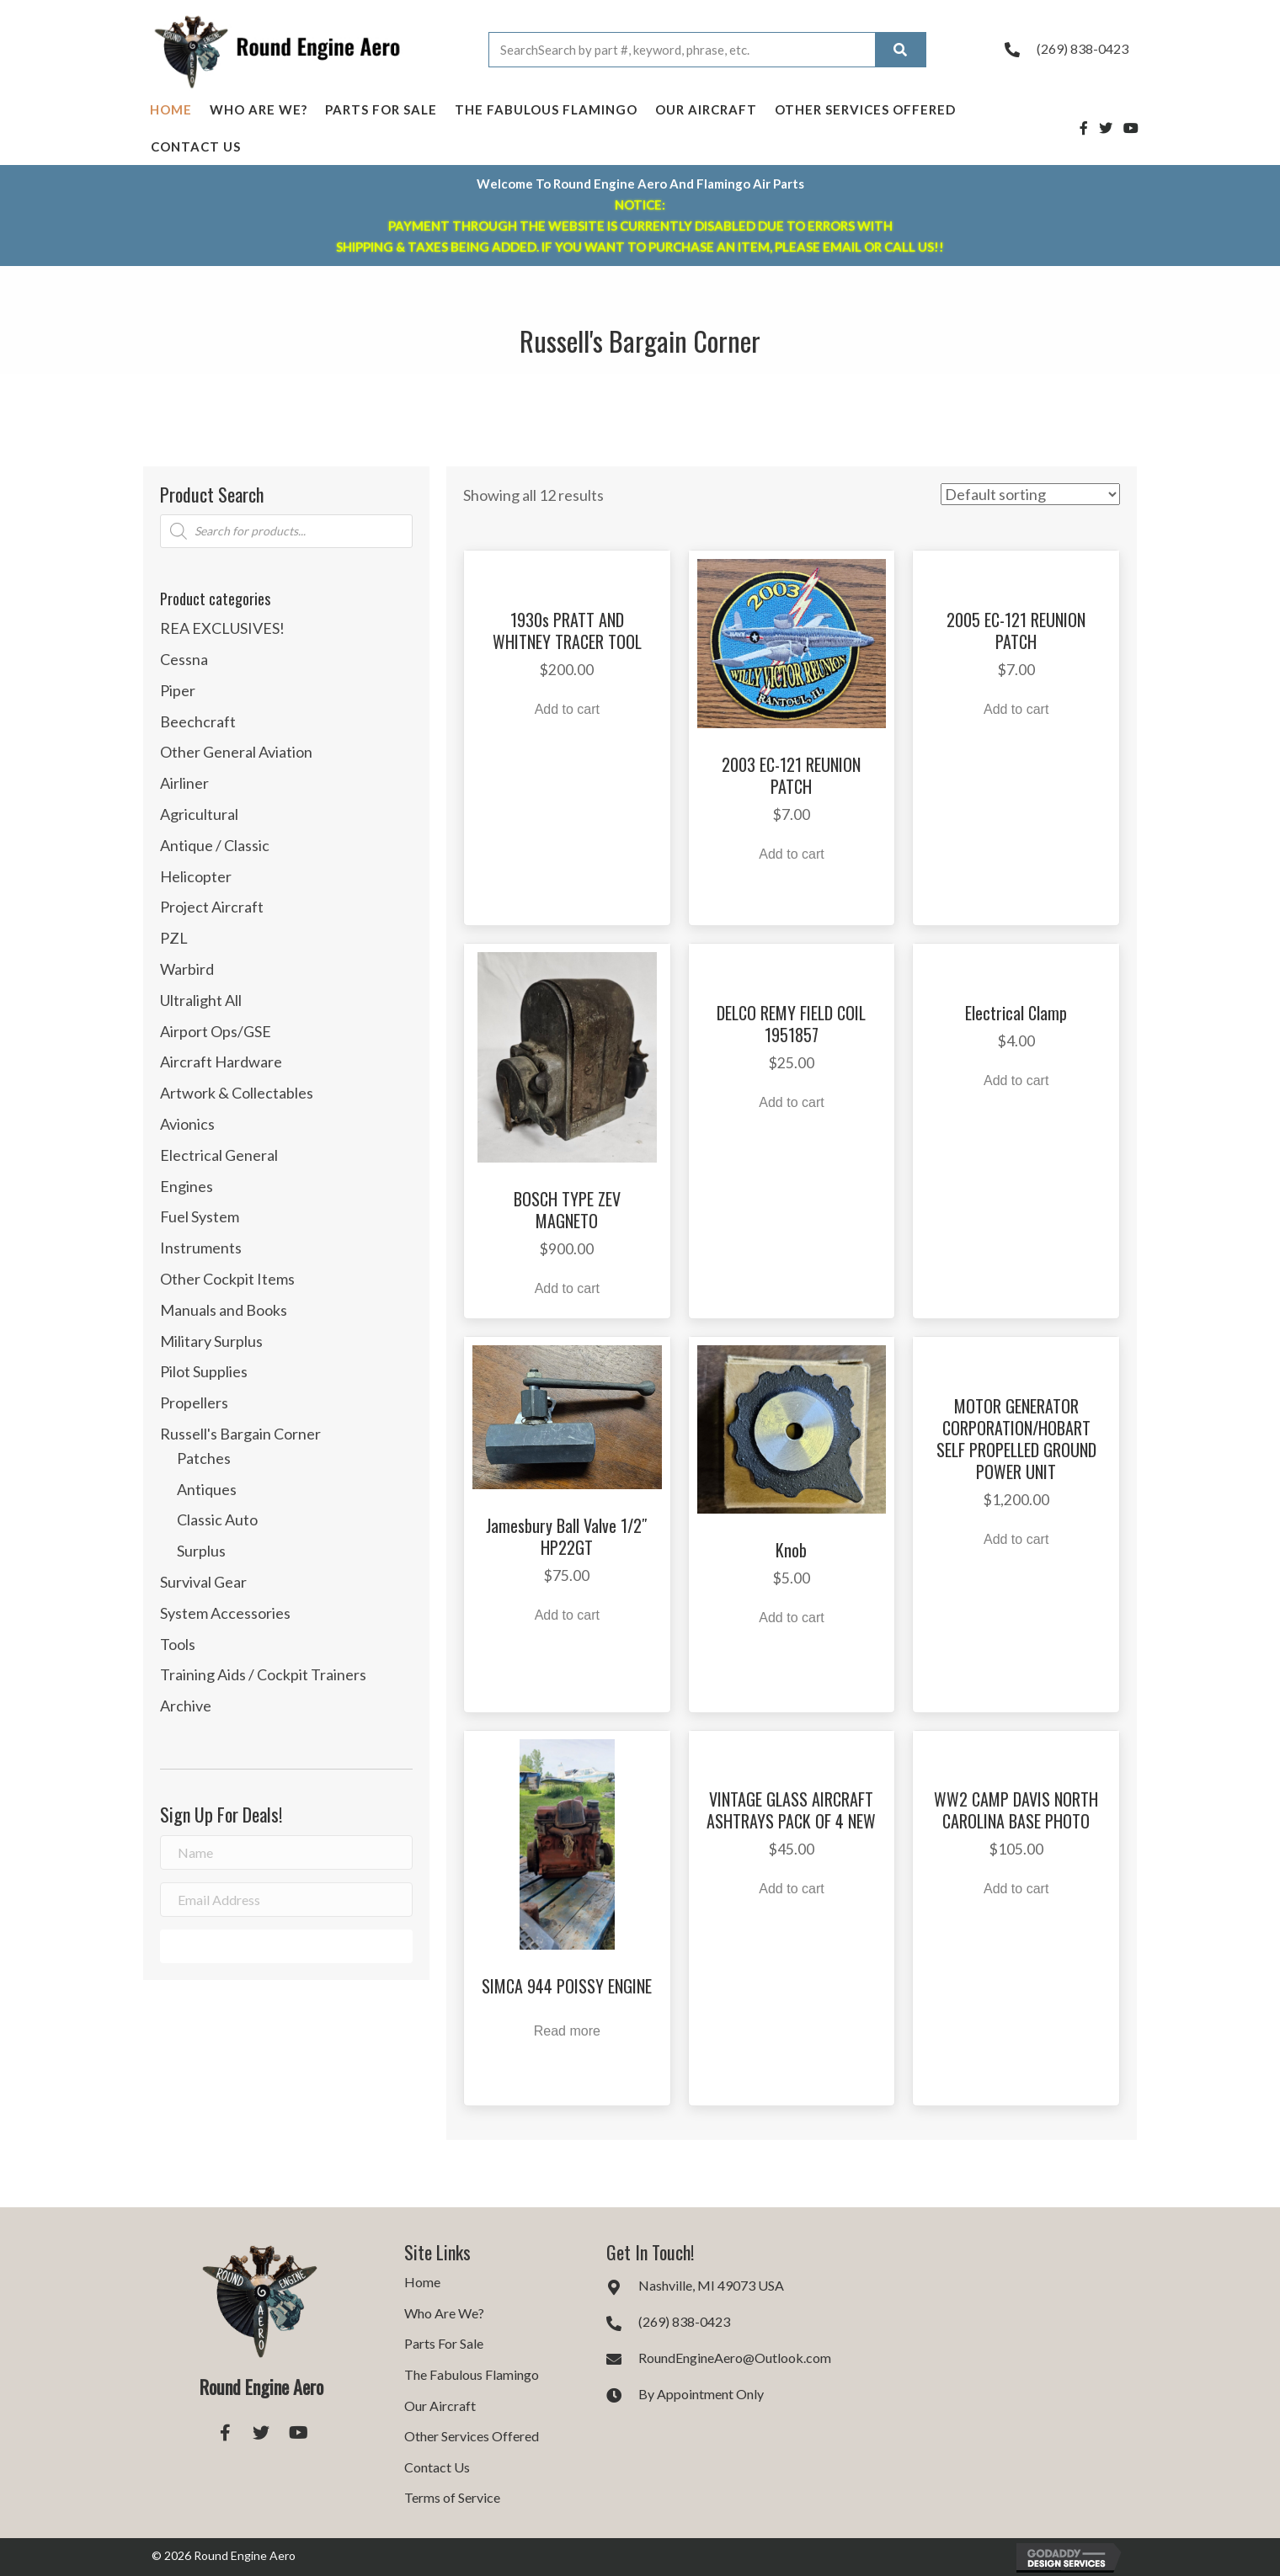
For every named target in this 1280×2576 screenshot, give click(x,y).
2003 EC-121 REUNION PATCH (791, 775)
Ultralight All (201, 1000)
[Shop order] (1030, 494)
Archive (185, 1705)
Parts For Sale (381, 109)
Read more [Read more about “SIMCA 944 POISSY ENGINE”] (567, 2031)
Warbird (187, 969)
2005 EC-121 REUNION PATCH (1016, 630)
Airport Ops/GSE (215, 1031)
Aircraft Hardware (221, 1061)
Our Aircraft (706, 109)
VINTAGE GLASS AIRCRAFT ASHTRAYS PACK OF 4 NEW (791, 1810)
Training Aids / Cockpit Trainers (263, 1674)
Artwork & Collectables (236, 1092)
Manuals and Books (223, 1310)
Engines (186, 1186)
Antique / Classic (214, 845)
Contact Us (196, 146)
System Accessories (225, 1613)
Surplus (201, 1550)
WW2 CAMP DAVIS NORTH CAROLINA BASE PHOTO (1016, 1810)
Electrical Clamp (1016, 1012)
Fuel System (199, 1216)
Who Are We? (258, 109)
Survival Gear (203, 1582)
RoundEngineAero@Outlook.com (734, 2358)
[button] (286, 1945)
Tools (177, 1644)
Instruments (201, 1247)
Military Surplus (211, 1341)
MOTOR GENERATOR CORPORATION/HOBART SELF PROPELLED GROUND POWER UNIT (1016, 1438)
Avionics (187, 1124)
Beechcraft (198, 721)
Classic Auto (217, 1519)
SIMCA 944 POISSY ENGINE (567, 1986)
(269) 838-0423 (1082, 48)
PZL (174, 938)
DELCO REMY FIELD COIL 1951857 (791, 1023)
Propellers (194, 1402)
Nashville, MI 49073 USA (711, 2285)
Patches (204, 1458)
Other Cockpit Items (227, 1278)
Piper (177, 690)
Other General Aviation (236, 751)
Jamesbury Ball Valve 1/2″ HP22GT (567, 1536)
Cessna (184, 659)
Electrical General (219, 1155)
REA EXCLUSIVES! (222, 628)
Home (171, 109)
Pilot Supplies (204, 1371)
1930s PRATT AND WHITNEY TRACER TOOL (567, 630)
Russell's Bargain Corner (240, 1433)
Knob (791, 1549)
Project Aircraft (212, 906)
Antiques (207, 1489)
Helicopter (196, 876)
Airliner (184, 783)
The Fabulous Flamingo (546, 109)
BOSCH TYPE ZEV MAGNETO (567, 1209)
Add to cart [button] (567, 709)
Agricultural (199, 814)
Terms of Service (452, 2497)
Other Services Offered (865, 109)
